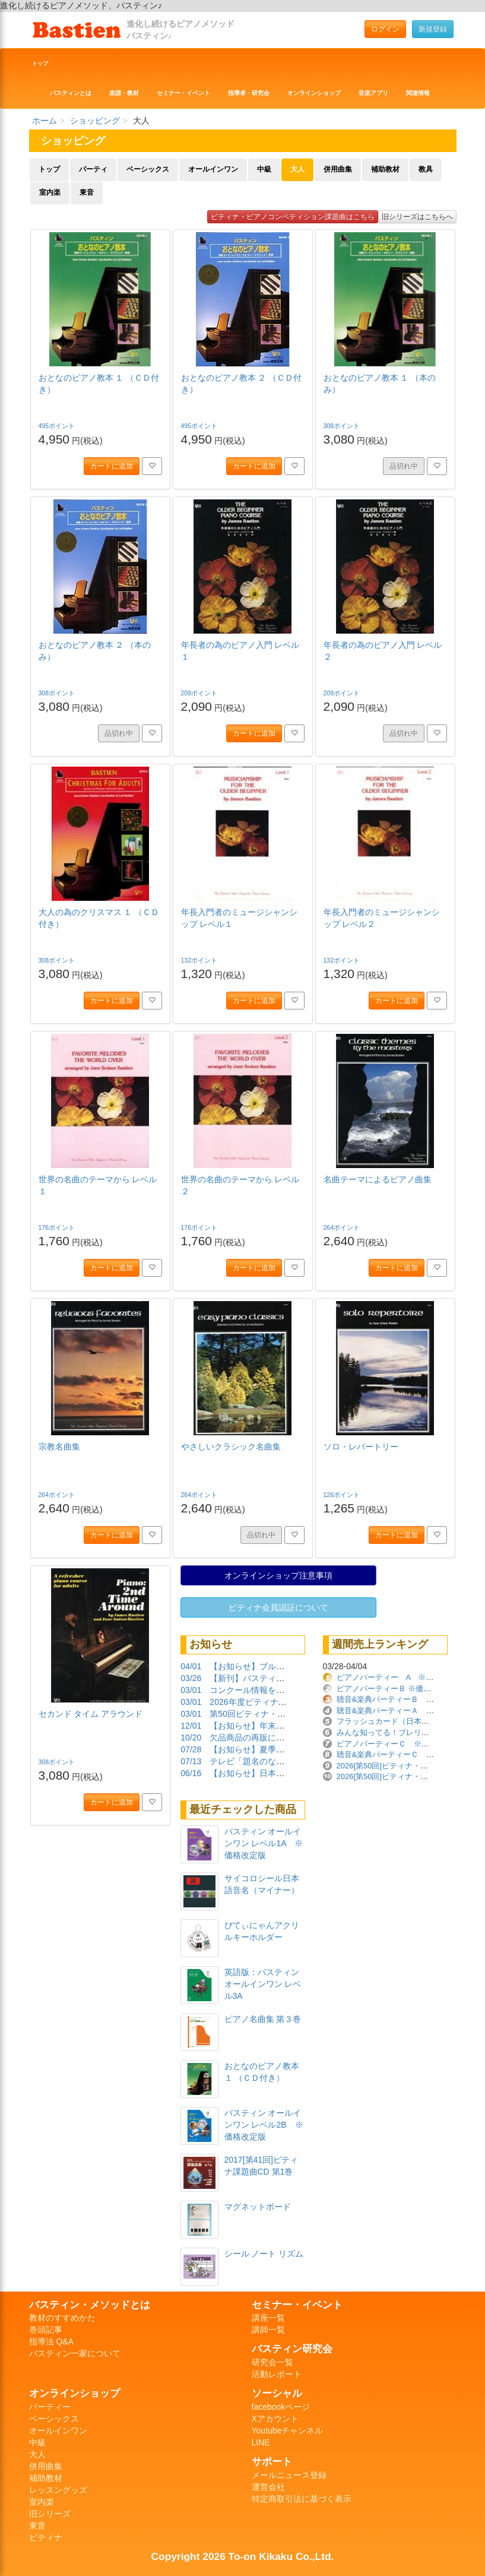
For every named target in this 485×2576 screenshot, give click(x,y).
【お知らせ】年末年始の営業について (280, 1725)
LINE (261, 2442)
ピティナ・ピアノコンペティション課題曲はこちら (293, 217)
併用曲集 (338, 169)
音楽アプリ (373, 93)
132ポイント (200, 960)
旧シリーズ (50, 2513)
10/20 (190, 1737)
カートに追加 (111, 466)
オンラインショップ (314, 93)
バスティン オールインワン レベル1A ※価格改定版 (263, 1843)
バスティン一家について (75, 2353)
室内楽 (50, 192)
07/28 (190, 1749)
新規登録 (433, 29)
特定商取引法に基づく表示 (301, 2499)
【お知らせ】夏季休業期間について (276, 1749)
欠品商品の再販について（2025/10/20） (284, 1737)
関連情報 (418, 93)
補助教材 (385, 169)
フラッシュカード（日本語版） (391, 1721)
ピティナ (45, 2537)
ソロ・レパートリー (361, 1446)
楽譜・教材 (124, 93)
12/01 (190, 1725)
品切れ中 (403, 466)
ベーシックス (147, 169)
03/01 (190, 1690)
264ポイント (343, 1227)
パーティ (93, 169)
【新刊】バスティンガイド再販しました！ (288, 1678)
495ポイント (58, 425)
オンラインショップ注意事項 (278, 1575)
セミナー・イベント (183, 93)
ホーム (44, 120)
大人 (297, 169)
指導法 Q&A (51, 2341)
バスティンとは (70, 93)
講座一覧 (268, 2317)
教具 (426, 169)
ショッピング (95, 120)
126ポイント (343, 1494)
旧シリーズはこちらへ (417, 217)
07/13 (190, 1761)
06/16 (190, 1773)
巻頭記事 (45, 2329)
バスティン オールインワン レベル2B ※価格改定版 (263, 2124)
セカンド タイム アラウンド (91, 1714)
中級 (264, 169)
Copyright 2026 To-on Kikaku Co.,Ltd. (242, 2556)
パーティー (50, 2407)
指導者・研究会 (249, 93)
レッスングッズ (58, 2490)
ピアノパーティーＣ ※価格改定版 (398, 1743)
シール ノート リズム (264, 2253)
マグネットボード (257, 2206)
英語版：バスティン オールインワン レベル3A (263, 1984)
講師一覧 (268, 2329)
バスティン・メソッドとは (89, 2305)
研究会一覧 (272, 2362)
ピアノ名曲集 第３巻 (263, 2019)
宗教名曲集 (59, 1446)
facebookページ (281, 2407)
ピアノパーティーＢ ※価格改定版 (396, 1688)
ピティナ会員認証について (278, 1607)
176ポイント (58, 1227)
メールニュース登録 (289, 2475)
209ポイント (200, 693)
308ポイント (343, 425)
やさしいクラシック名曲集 (231, 1446)
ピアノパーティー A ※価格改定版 (401, 1677)
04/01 (190, 1666)
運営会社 (268, 2487)
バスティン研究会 (292, 2349)
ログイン (385, 29)
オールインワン (213, 169)
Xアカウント (275, 2418)
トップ (40, 64)
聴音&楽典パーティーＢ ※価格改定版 (405, 1699)
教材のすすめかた (62, 2317)
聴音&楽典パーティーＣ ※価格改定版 (405, 1754)
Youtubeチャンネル (288, 2430)
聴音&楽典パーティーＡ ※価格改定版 (405, 1710)
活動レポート (277, 2374)
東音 (87, 192)
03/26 (190, 1678)
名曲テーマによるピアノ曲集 (378, 1179)
